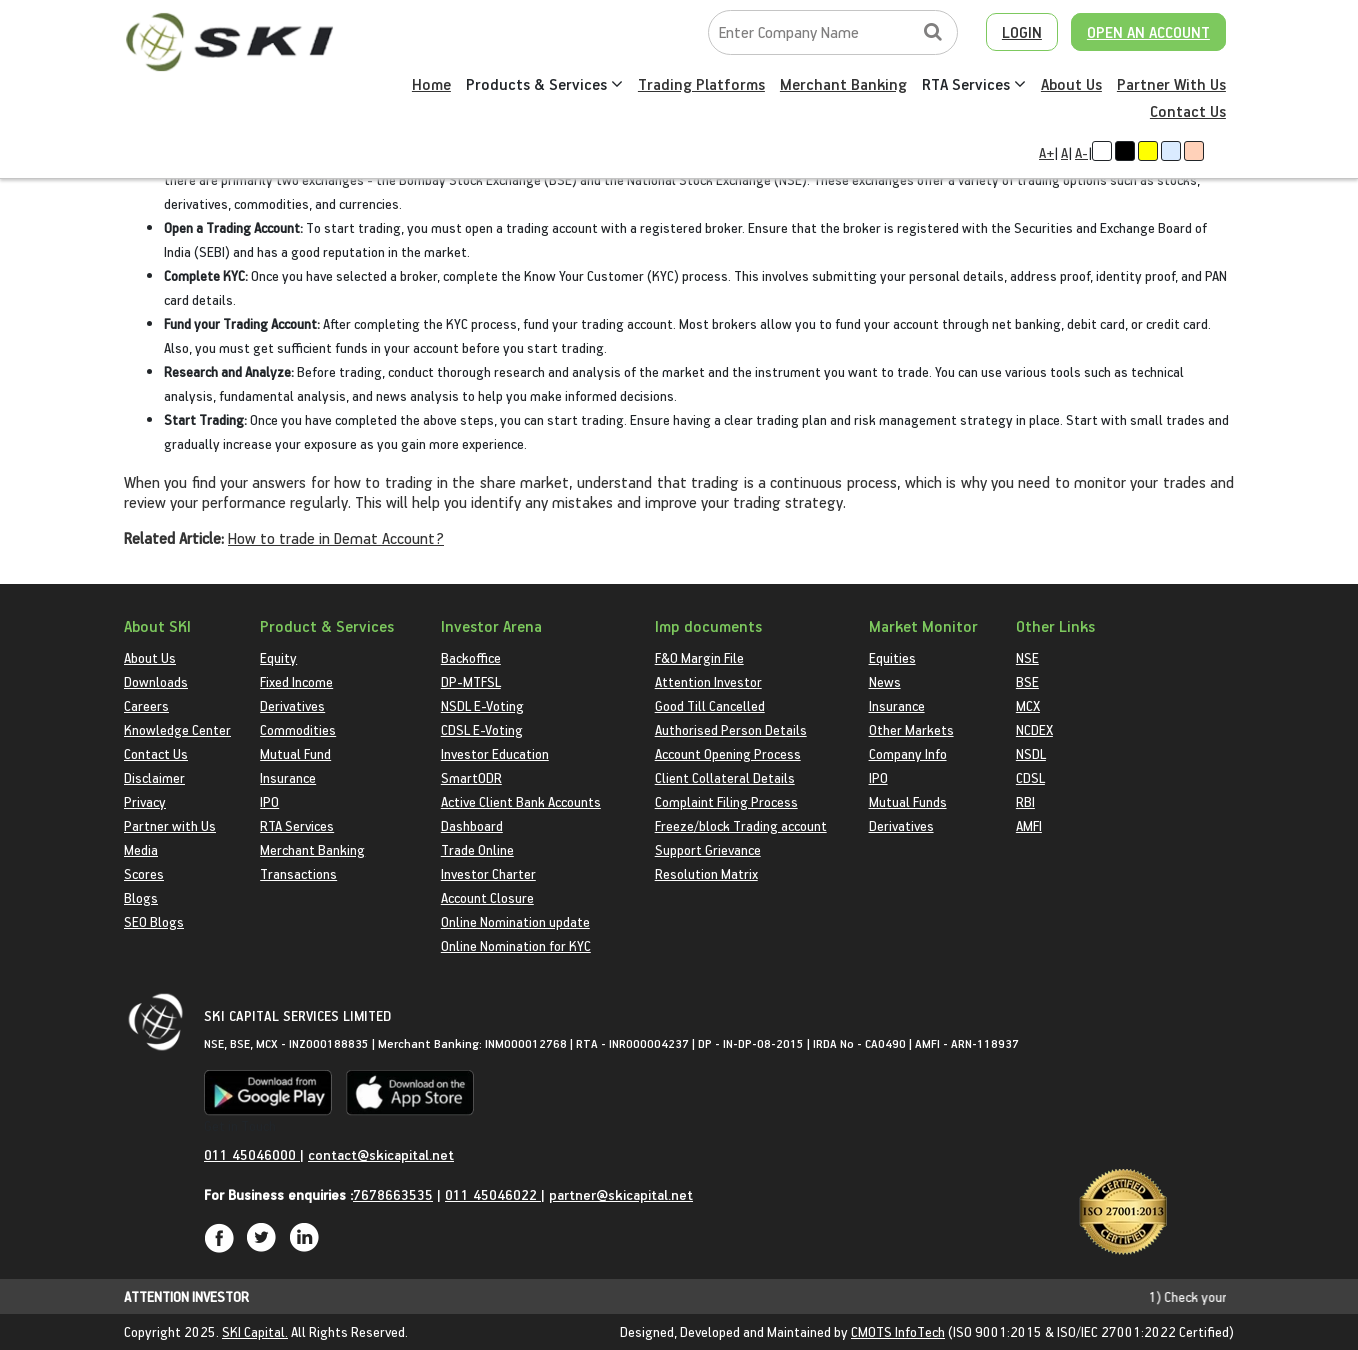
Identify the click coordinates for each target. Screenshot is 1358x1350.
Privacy (145, 801)
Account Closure (487, 897)
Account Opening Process (728, 753)
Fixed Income (296, 681)
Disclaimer (154, 777)
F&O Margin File (699, 657)
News (885, 681)
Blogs (141, 897)
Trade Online (477, 849)
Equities (892, 657)
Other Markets (911, 729)
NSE (1027, 657)
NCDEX (1034, 729)
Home (431, 84)
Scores (144, 873)
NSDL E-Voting (482, 705)
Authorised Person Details (731, 729)
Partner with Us (170, 825)
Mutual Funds (908, 801)
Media (141, 849)
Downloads (156, 681)
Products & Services (544, 84)
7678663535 (393, 1194)
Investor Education (495, 753)
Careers (146, 705)
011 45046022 (493, 1194)
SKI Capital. (255, 1331)
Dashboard (472, 825)
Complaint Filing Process (726, 801)
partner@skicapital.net (621, 1194)
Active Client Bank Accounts (521, 801)
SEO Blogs (154, 921)
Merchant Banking (843, 84)
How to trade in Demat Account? (336, 538)
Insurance (288, 777)
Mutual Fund (295, 753)
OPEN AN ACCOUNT (1148, 32)
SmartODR (471, 777)
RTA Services (974, 84)
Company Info (908, 753)
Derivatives (292, 705)
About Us (1071, 84)
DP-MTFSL (471, 681)
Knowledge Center (177, 729)
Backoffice (471, 657)
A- (1081, 152)
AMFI (1029, 825)
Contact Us (1188, 111)
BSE (1027, 681)
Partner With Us (1171, 84)
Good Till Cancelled (710, 705)
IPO (269, 801)
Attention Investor (708, 681)
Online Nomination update (515, 921)
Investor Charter (488, 873)
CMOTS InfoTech (898, 1331)
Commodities (298, 729)
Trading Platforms (701, 84)
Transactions (298, 873)
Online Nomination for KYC (516, 945)
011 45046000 (252, 1154)
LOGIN (1022, 32)
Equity (278, 657)
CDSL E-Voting (482, 729)
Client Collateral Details (725, 777)
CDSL (1030, 777)
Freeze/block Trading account (741, 825)
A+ (1046, 152)
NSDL (1031, 753)
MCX (1028, 705)
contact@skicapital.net (381, 1154)
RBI (1025, 801)
